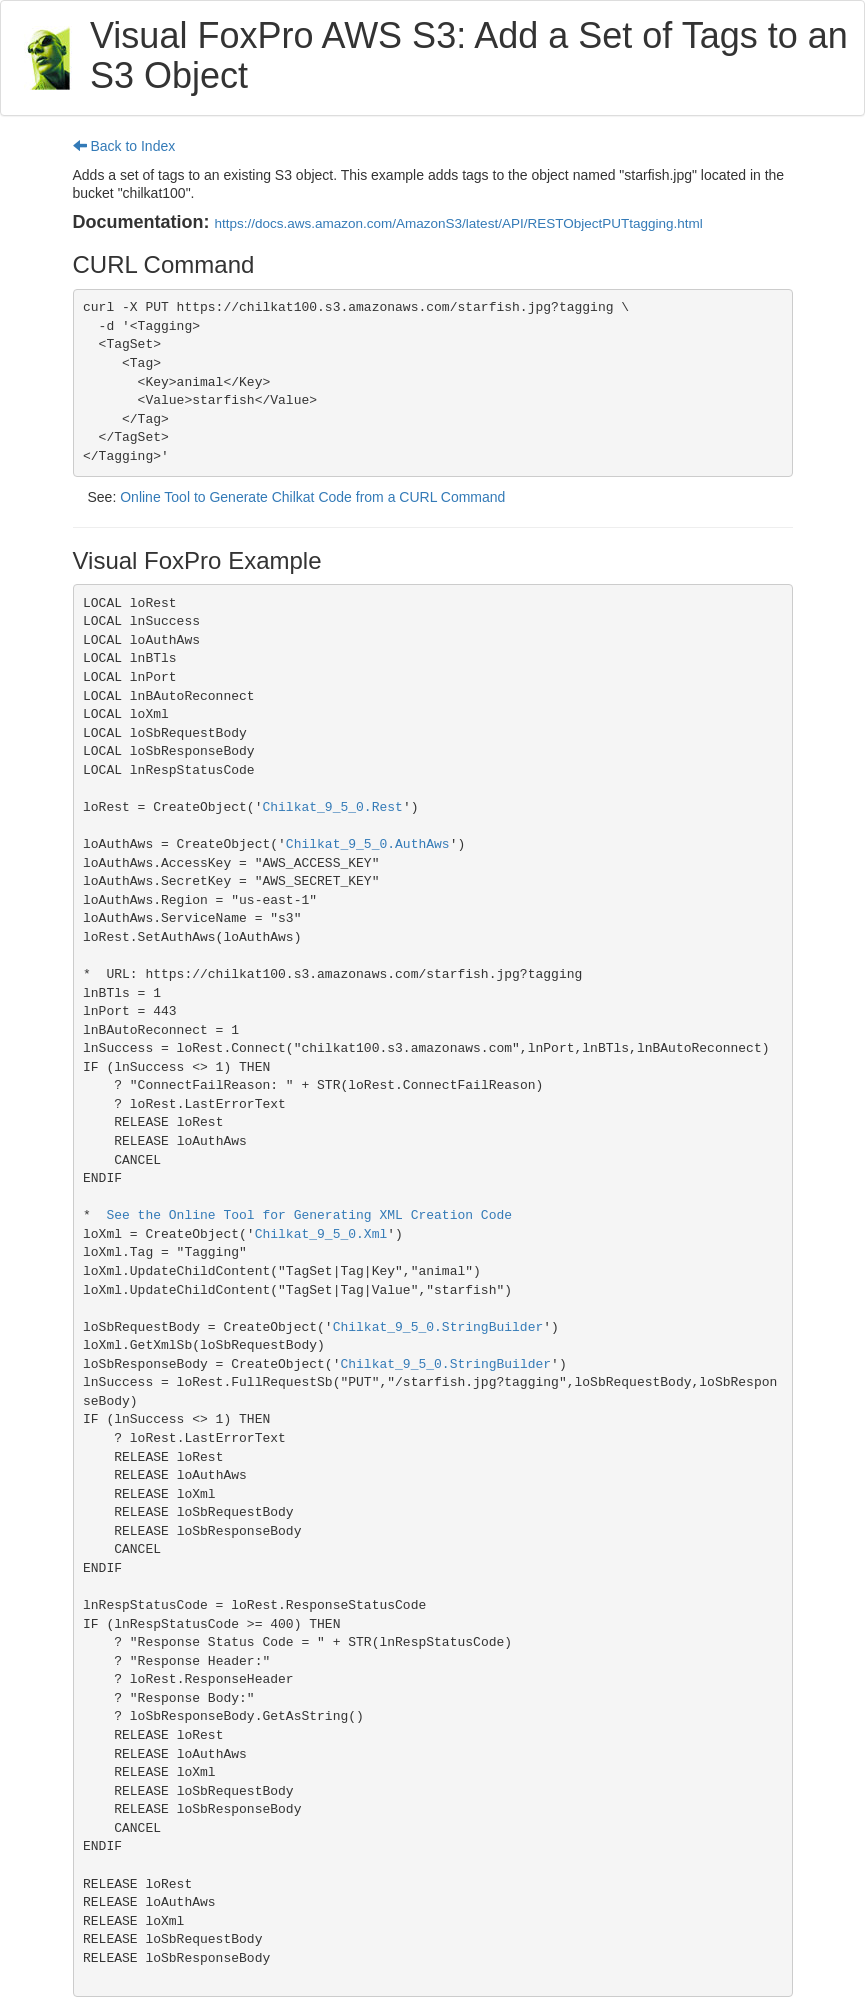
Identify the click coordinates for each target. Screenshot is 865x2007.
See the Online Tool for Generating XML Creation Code (309, 1215)
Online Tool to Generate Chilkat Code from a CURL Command (312, 497)
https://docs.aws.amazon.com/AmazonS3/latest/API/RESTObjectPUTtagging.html (459, 223)
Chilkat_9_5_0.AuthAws (368, 844)
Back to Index (124, 146)
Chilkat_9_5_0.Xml (321, 1234)
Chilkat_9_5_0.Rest (332, 807)
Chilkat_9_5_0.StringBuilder (438, 1327)
